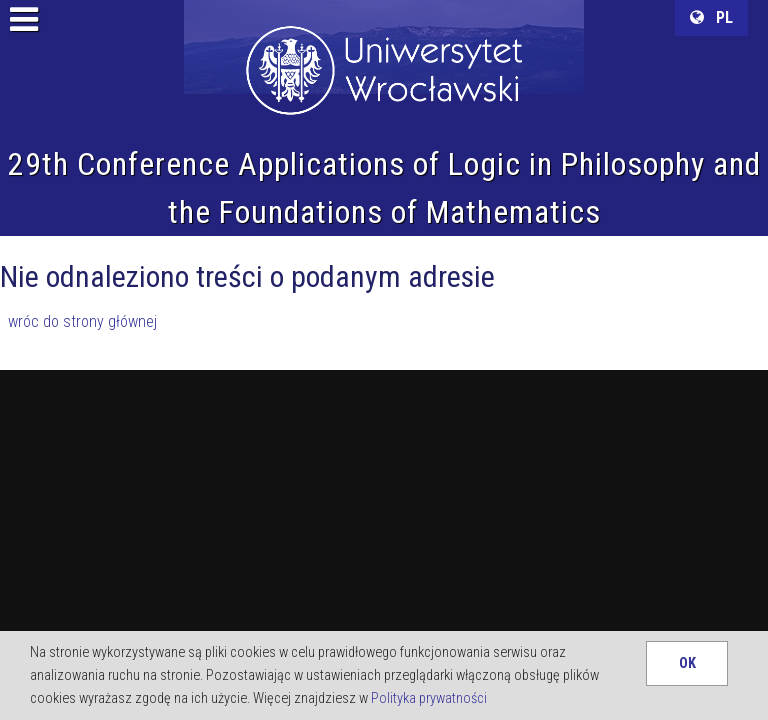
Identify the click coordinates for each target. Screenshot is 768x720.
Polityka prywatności (429, 698)
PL (711, 17)
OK (687, 663)
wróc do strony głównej (82, 321)
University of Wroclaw (384, 45)
